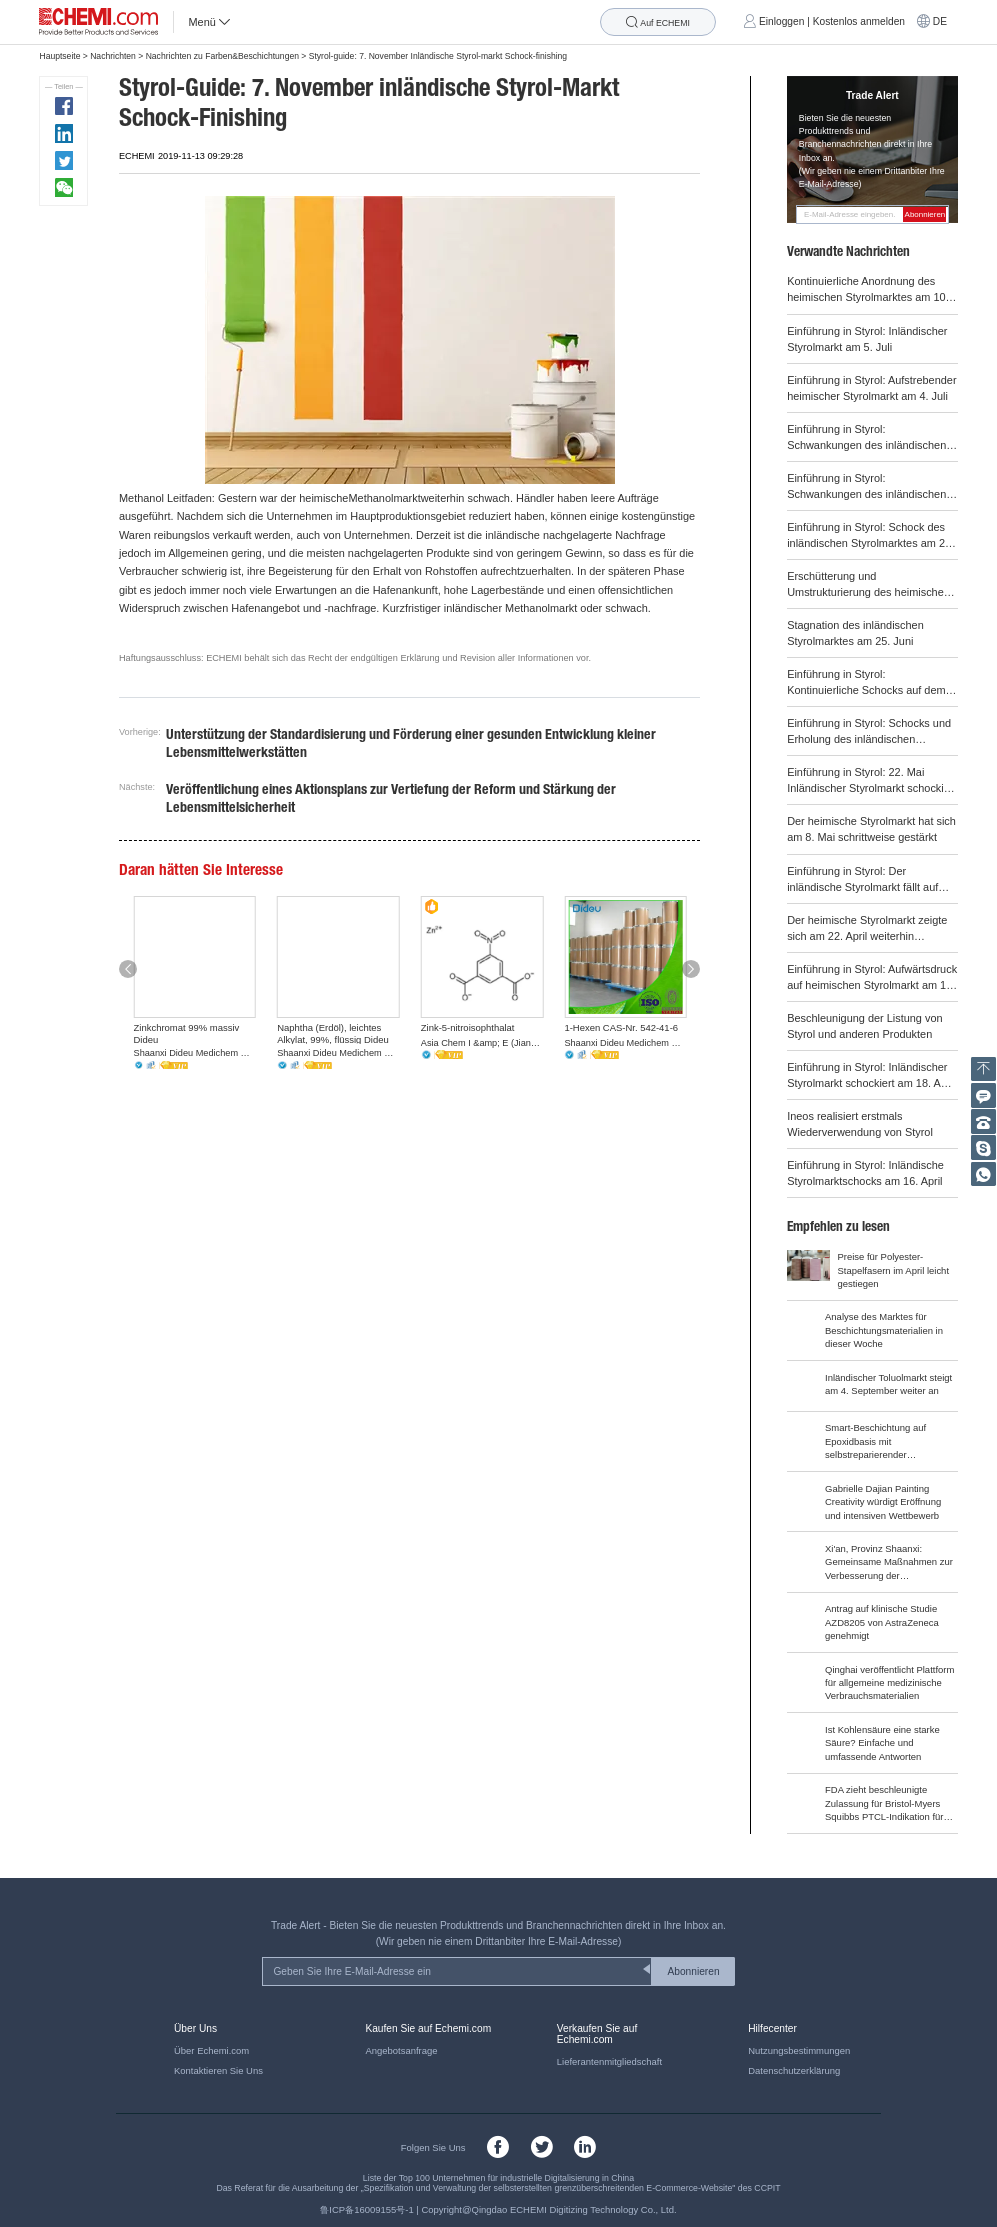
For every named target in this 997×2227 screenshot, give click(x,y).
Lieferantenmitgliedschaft (609, 2061)
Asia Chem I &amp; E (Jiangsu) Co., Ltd (482, 1043)
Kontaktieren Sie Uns (218, 2070)
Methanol (141, 498)
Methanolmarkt (384, 498)
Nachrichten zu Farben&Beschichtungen (222, 56)
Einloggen (781, 21)
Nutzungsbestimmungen (799, 2050)
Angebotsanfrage (401, 2050)
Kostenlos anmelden (859, 21)
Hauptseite (59, 56)
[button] (128, 968)
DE (940, 21)
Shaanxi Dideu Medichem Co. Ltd (195, 1053)
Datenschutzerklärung (794, 2070)
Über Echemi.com (211, 2050)
